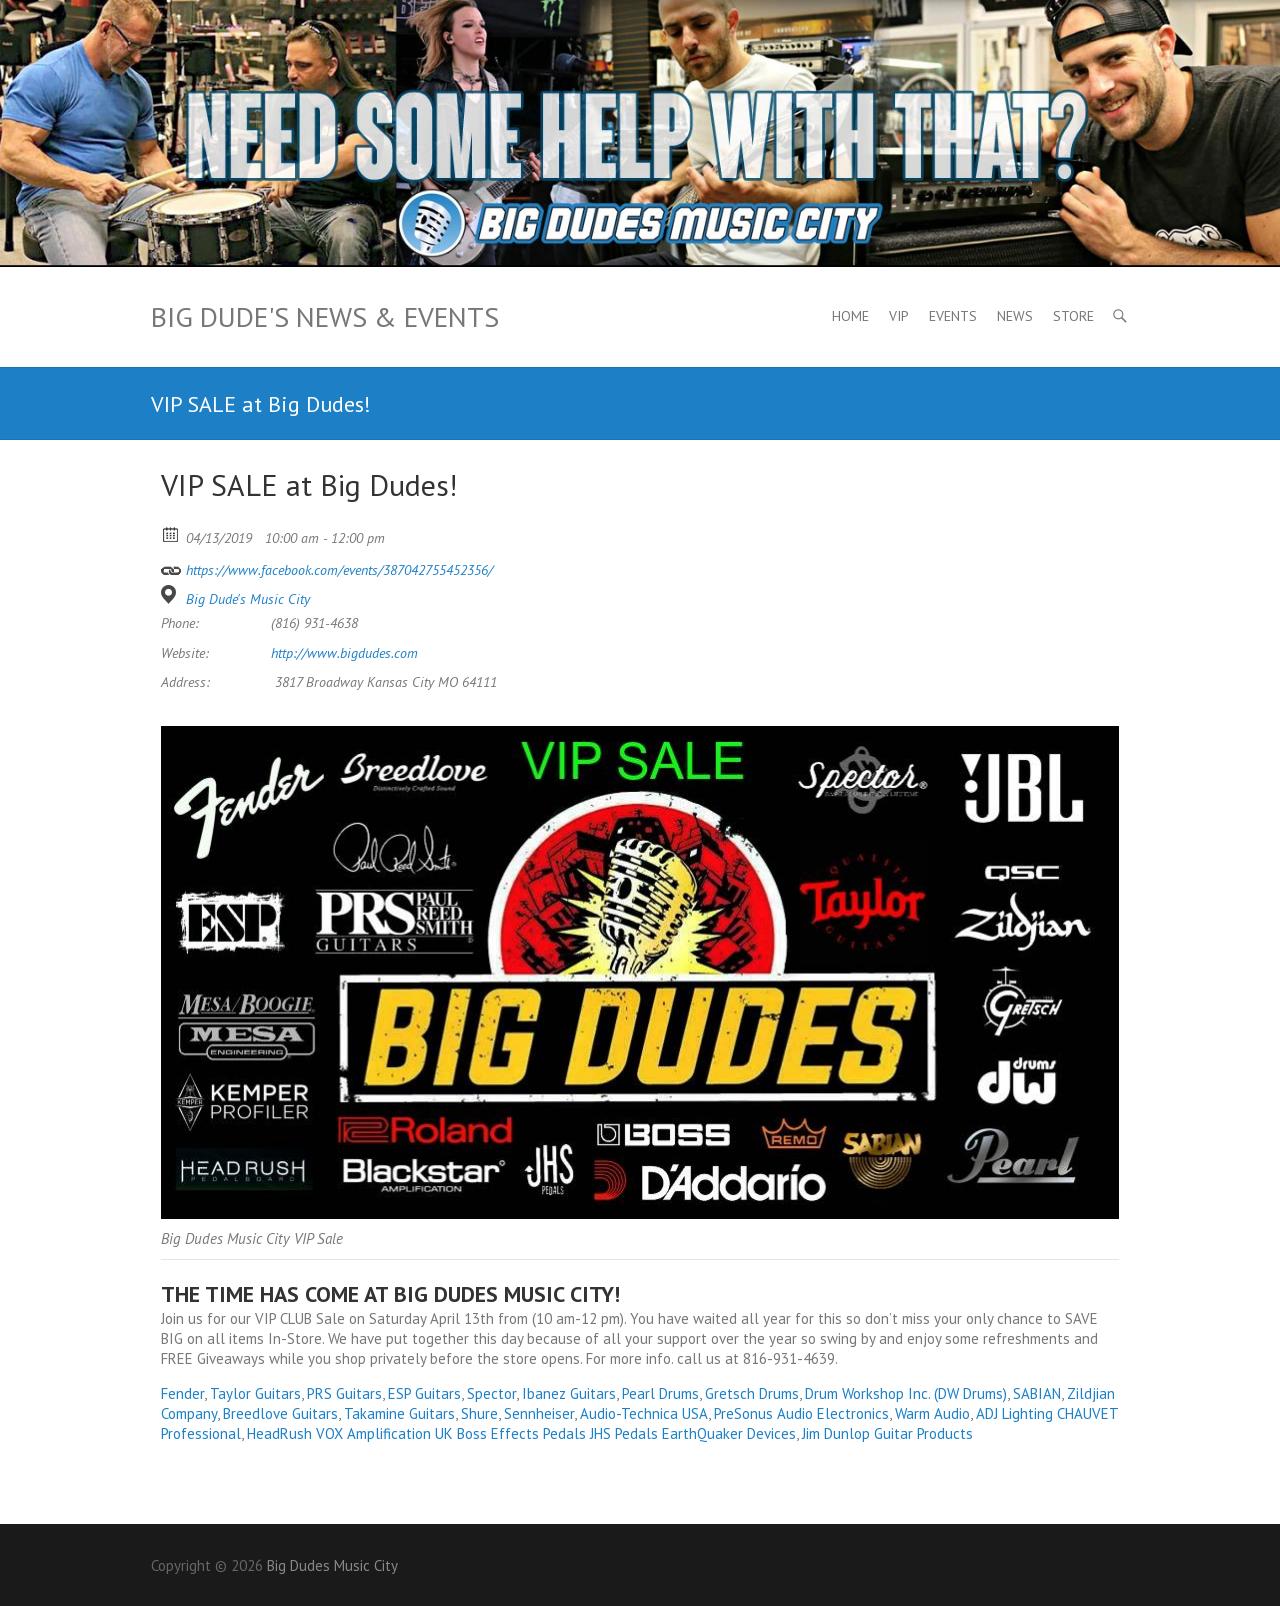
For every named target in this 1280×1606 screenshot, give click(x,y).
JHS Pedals (624, 1433)
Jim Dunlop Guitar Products (887, 1433)
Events (953, 316)
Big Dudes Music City (332, 1565)
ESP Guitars (424, 1393)
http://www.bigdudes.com (344, 653)
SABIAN (1037, 1393)
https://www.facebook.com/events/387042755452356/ (327, 567)
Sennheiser (539, 1413)
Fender (182, 1393)
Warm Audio (932, 1413)
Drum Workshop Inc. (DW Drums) (906, 1393)
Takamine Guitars (399, 1413)
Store (1073, 316)
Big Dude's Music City (248, 599)
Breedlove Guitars (280, 1413)
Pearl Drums (660, 1393)
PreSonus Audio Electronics (801, 1413)
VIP (899, 316)
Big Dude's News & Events (325, 316)
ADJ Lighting (1014, 1413)
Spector (491, 1393)
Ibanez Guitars (569, 1393)
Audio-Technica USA (644, 1413)
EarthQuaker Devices (729, 1433)
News (1015, 316)
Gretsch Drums (752, 1393)
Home (850, 316)
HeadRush (279, 1433)
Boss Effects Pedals (521, 1433)
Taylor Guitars (255, 1393)
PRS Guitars (344, 1393)
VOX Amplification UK (384, 1433)
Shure (479, 1413)
